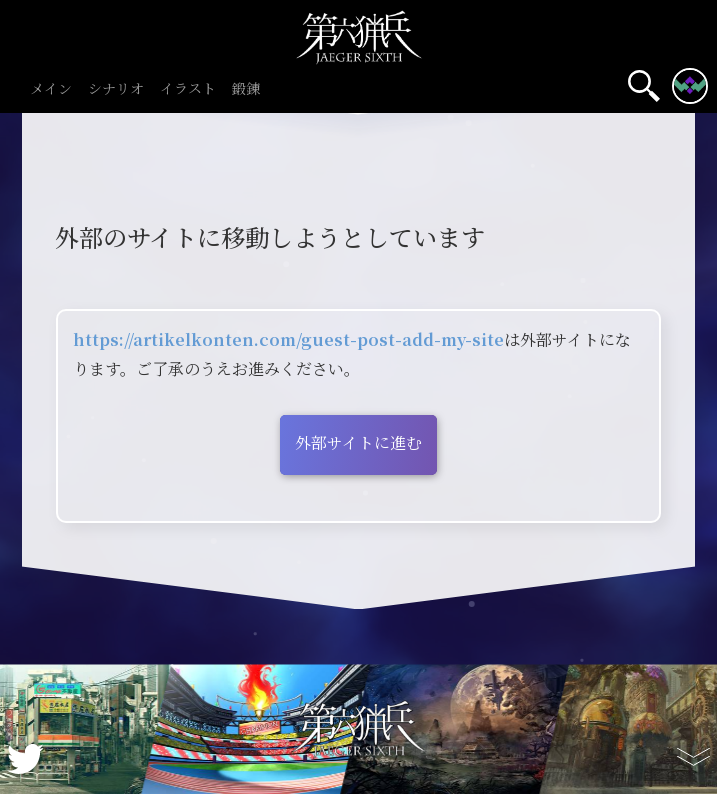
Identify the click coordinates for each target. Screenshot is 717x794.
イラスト (188, 89)
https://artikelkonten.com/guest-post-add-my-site (288, 339)
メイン (51, 89)
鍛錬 (246, 89)
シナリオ (116, 89)
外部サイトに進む (358, 442)
